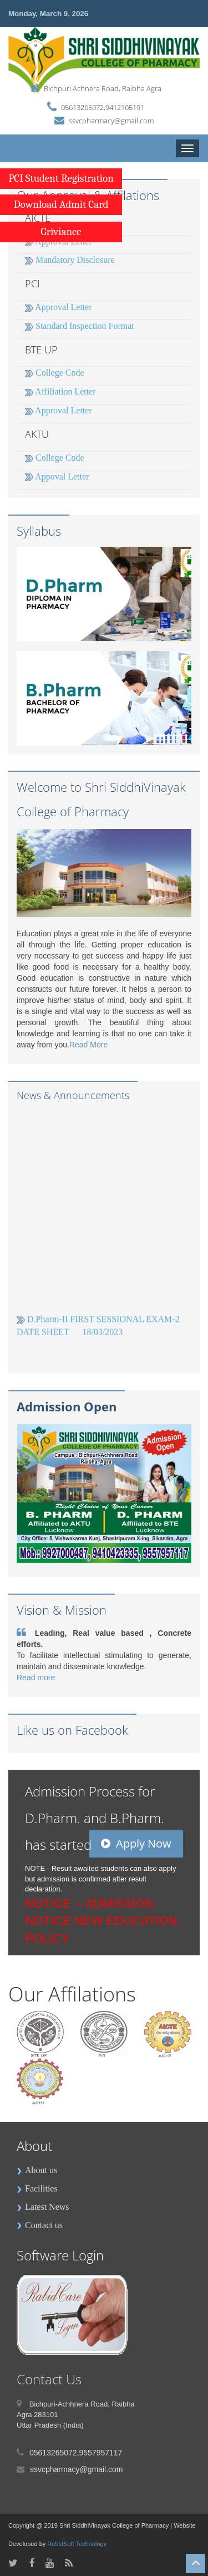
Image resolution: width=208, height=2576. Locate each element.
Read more (36, 1677)
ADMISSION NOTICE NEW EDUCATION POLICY (101, 1920)
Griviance (61, 232)
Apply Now (136, 1843)
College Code (54, 372)
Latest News (43, 2206)
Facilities (37, 2188)
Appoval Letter (57, 476)
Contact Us (49, 2379)
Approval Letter (58, 307)
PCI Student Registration (61, 178)
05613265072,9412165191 (102, 107)
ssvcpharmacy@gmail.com (111, 121)
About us (37, 2170)
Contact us (40, 2225)
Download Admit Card (61, 204)
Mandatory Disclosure (70, 259)
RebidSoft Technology (76, 2543)
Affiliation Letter (60, 391)
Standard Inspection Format (79, 326)
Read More (88, 1044)
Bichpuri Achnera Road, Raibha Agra (102, 88)
